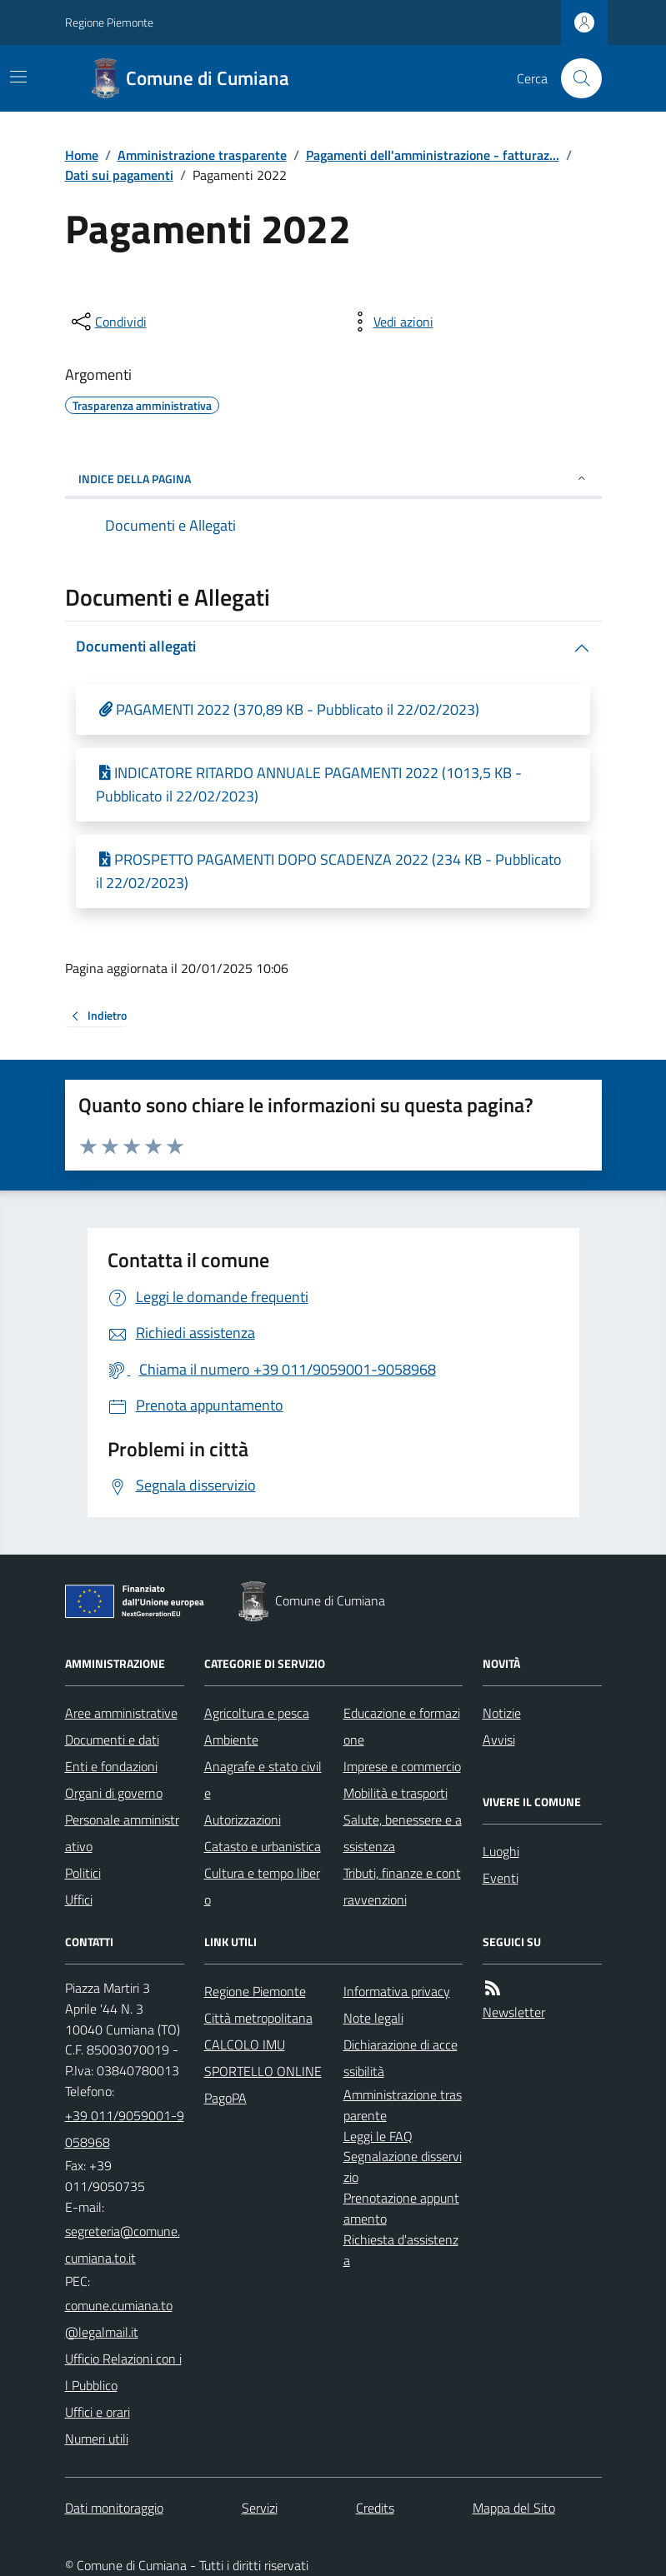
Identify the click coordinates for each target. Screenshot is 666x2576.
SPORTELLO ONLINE (263, 2071)
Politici (83, 1873)
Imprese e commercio (402, 1766)
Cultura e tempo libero (262, 1886)
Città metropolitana (258, 2018)
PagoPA (225, 2098)
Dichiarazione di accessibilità (400, 2057)
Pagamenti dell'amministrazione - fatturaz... (432, 155)
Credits (375, 2508)
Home (81, 155)
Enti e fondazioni (111, 1766)
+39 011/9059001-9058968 (124, 2128)
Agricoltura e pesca (256, 1713)
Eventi (500, 1878)
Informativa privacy (396, 1991)
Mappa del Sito (514, 2508)
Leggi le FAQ (378, 2136)
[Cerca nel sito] (574, 78)
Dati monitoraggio (114, 2508)
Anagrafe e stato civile (263, 1779)
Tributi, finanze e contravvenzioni (402, 1886)
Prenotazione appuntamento (401, 2208)
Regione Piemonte (109, 22)
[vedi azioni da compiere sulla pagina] (390, 321)
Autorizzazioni (242, 1820)
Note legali (373, 2018)
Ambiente (231, 1740)
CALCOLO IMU (244, 2044)
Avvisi (499, 1740)
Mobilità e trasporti (395, 1793)
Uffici (79, 1900)
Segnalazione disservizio (402, 2166)
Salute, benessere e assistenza (402, 1833)
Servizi (260, 2508)
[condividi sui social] (107, 321)
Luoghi (501, 1851)
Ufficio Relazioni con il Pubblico (123, 2372)
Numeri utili (96, 2439)
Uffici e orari (97, 2412)
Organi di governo (114, 1793)
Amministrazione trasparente (202, 155)
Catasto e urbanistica (262, 1846)
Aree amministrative (121, 1713)
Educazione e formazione (401, 1726)
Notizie (502, 1713)
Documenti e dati (112, 1740)
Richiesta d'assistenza (400, 2249)
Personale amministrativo (122, 1833)
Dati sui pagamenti (119, 175)
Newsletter (514, 2012)
